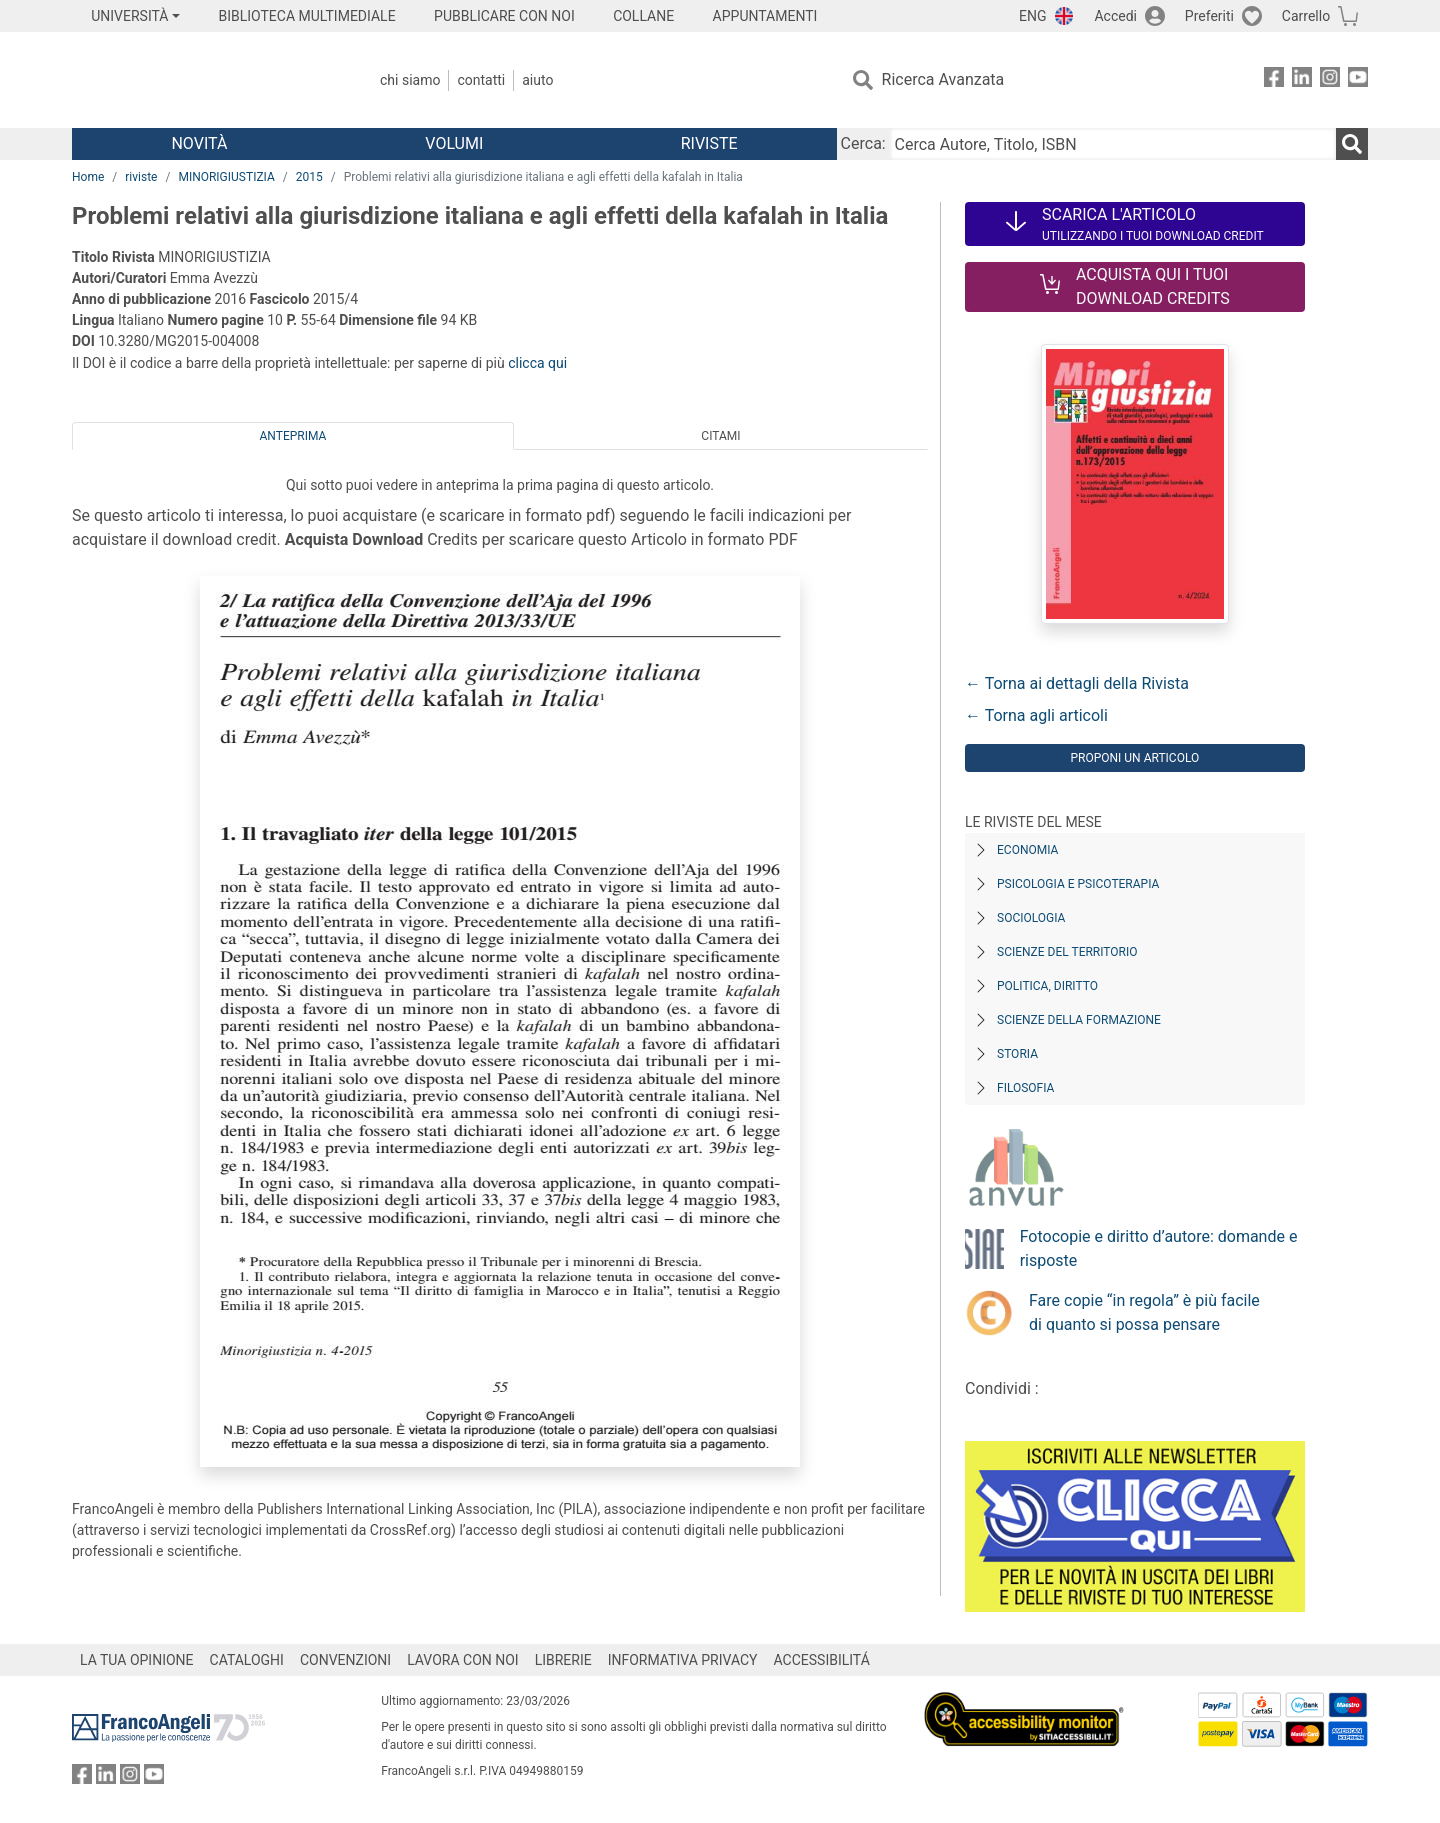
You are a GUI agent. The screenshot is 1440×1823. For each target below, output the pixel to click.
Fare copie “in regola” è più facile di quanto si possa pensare (1144, 1312)
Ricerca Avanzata (943, 79)
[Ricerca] (1352, 144)
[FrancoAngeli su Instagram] (1330, 80)
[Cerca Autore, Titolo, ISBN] (1113, 144)
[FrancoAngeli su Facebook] (1274, 80)
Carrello (1306, 16)
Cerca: (863, 143)
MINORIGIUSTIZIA (226, 177)
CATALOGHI (247, 1660)
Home (88, 177)
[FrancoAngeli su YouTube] (1358, 80)
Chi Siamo (410, 80)
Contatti (481, 80)
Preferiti (1209, 16)
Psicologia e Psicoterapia (1078, 884)
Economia (1027, 850)
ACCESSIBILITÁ (822, 1660)
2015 (309, 177)
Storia (1017, 1054)
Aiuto (537, 80)
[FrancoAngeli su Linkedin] (1302, 80)
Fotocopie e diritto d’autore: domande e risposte (1159, 1248)
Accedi (1115, 16)
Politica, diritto (1047, 986)
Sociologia (1031, 918)
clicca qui (537, 363)
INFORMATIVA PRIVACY (683, 1660)
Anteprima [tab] (293, 436)
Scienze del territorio (1067, 952)
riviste (141, 177)
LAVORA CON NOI (463, 1660)
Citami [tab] (720, 436)
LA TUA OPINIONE (137, 1660)
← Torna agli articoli (1036, 715)
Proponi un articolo (1134, 758)
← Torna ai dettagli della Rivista (1077, 683)
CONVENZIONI (345, 1660)
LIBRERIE (563, 1660)
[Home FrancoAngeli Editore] (204, 80)
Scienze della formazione (1079, 1020)
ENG (1032, 16)
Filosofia (1025, 1088)
